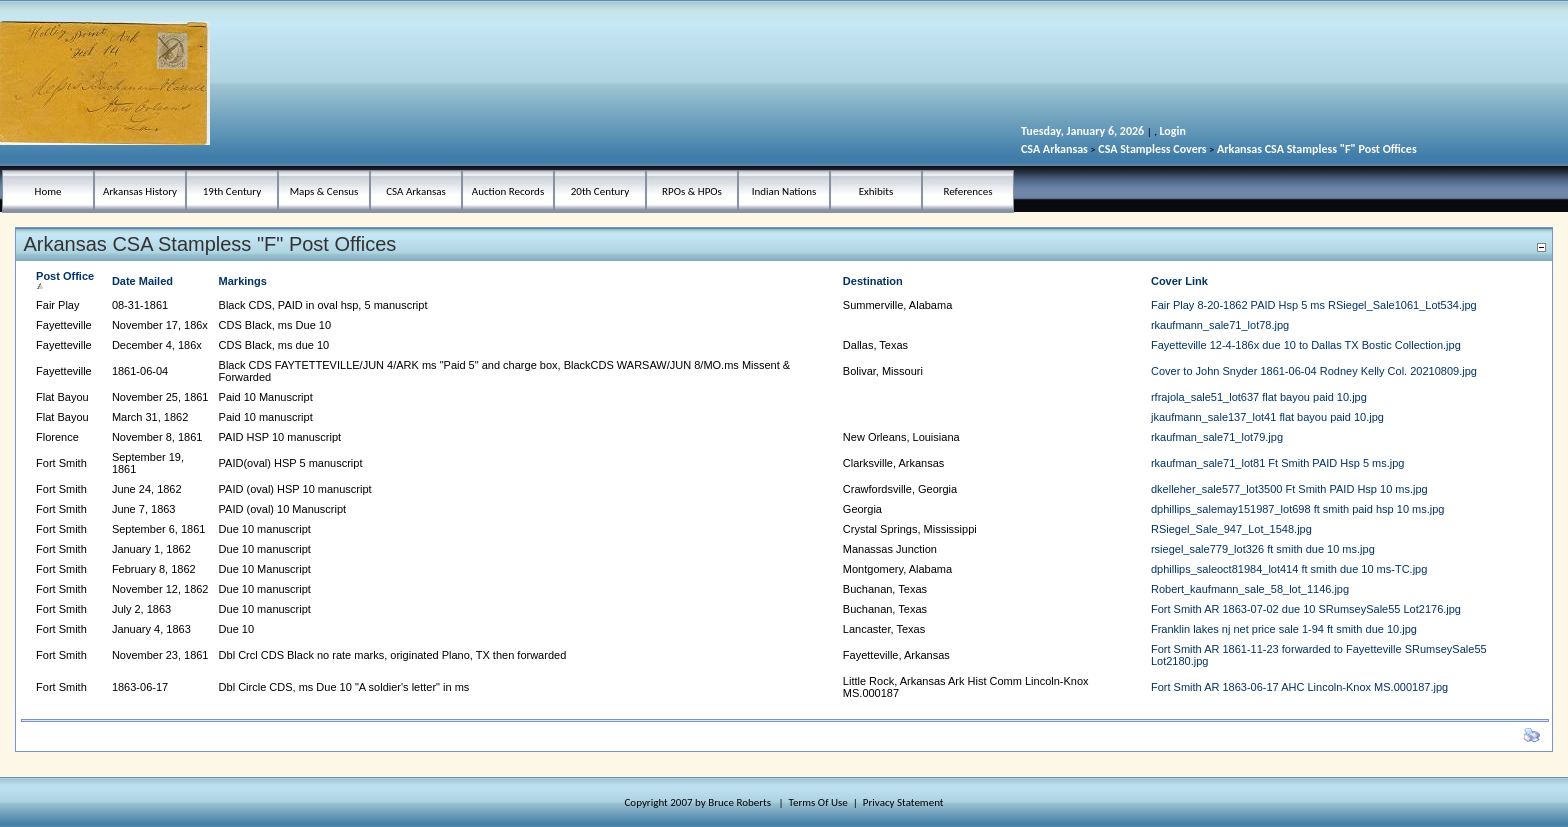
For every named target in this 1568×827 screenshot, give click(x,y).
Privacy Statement (903, 802)
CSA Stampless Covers (1152, 149)
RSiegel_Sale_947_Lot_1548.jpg (1231, 529)
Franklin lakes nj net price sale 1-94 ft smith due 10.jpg (1284, 629)
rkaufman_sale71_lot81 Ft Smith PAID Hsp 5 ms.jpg (1278, 463)
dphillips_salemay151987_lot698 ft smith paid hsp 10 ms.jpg (1298, 509)
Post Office (65, 280)
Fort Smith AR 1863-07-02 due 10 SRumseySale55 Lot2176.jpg (1306, 609)
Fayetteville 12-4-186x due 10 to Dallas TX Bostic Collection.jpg (1306, 345)
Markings (243, 281)
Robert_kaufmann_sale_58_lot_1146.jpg (1250, 589)
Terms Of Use (818, 802)
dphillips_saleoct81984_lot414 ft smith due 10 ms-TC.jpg (1289, 569)
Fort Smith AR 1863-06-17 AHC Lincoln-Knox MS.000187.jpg (1299, 687)
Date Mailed (142, 281)
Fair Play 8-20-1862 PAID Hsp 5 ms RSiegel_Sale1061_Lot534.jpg (1314, 305)
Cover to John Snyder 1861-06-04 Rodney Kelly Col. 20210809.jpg (1314, 371)
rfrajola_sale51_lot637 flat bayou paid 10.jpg (1259, 397)
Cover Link (1179, 281)
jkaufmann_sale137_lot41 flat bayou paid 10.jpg (1267, 417)
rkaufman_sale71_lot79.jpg (1217, 437)
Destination (873, 281)
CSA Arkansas (1054, 149)
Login (1172, 131)
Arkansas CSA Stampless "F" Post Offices (1317, 149)
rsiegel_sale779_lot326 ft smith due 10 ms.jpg (1263, 549)
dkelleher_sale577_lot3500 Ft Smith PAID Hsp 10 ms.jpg (1289, 489)
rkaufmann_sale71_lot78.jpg (1220, 325)
